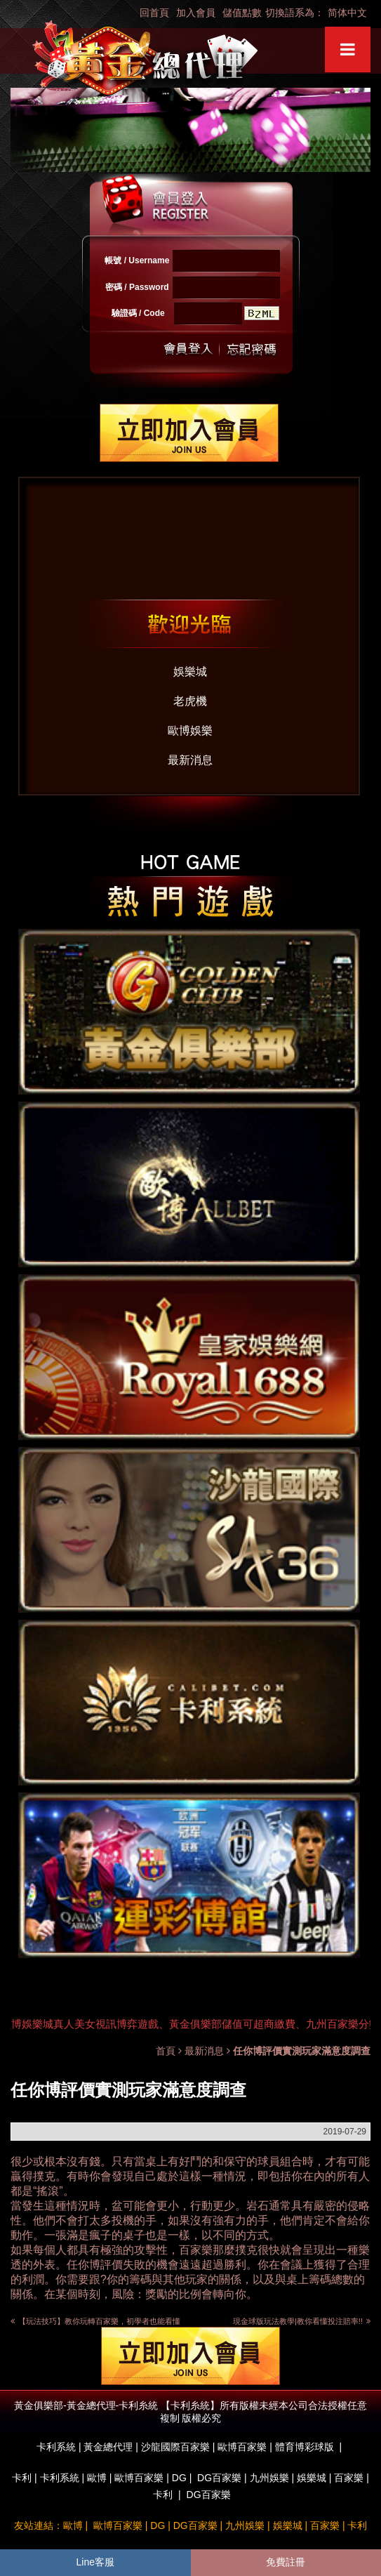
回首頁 (154, 12)
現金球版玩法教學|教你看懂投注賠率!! (301, 2321)
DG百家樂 (219, 2477)
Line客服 (95, 2562)
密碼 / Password (137, 287)
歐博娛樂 (190, 731)
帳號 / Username (137, 260)
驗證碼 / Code (138, 313)
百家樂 (196, 2250)
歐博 (97, 2477)
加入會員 (195, 12)
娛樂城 (190, 672)
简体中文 (347, 12)
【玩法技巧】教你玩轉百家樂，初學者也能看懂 (99, 2321)
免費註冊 (285, 2562)
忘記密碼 (247, 349)
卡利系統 (59, 2477)
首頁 (165, 2050)
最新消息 (190, 760)
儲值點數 (242, 12)
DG (179, 2477)
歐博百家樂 (138, 2477)
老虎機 (190, 701)
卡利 (22, 2477)
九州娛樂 (269, 2477)
